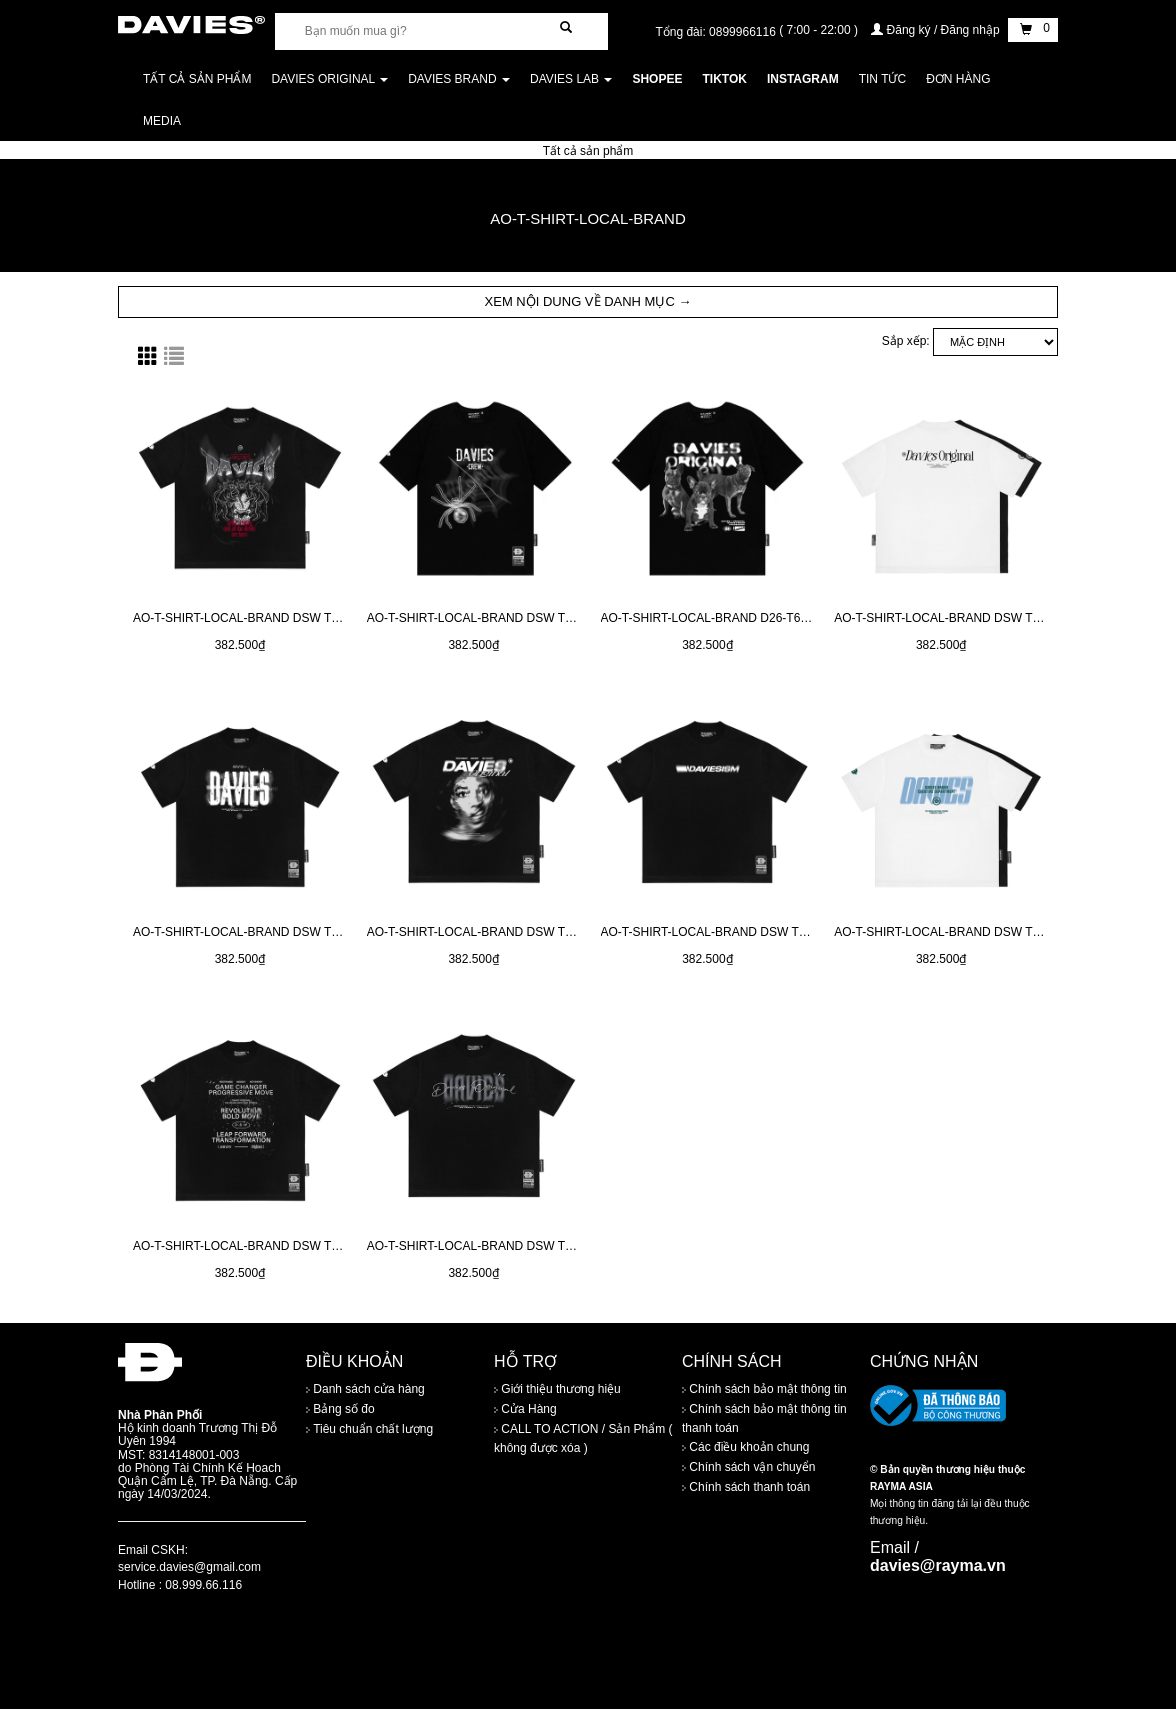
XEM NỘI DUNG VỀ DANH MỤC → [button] (588, 301)
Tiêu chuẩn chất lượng (369, 1430)
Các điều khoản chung (745, 1447)
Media (162, 121)
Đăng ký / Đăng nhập (937, 30)
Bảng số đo (340, 1410)
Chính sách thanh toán (746, 1487)
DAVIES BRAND (459, 79)
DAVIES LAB (571, 79)
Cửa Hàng (525, 1410)
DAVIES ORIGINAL (329, 79)
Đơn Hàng (958, 79)
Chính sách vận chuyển (748, 1467)
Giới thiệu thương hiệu (557, 1390)
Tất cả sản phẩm (197, 79)
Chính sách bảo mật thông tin (764, 1390)
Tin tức (882, 79)
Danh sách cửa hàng (365, 1390)
